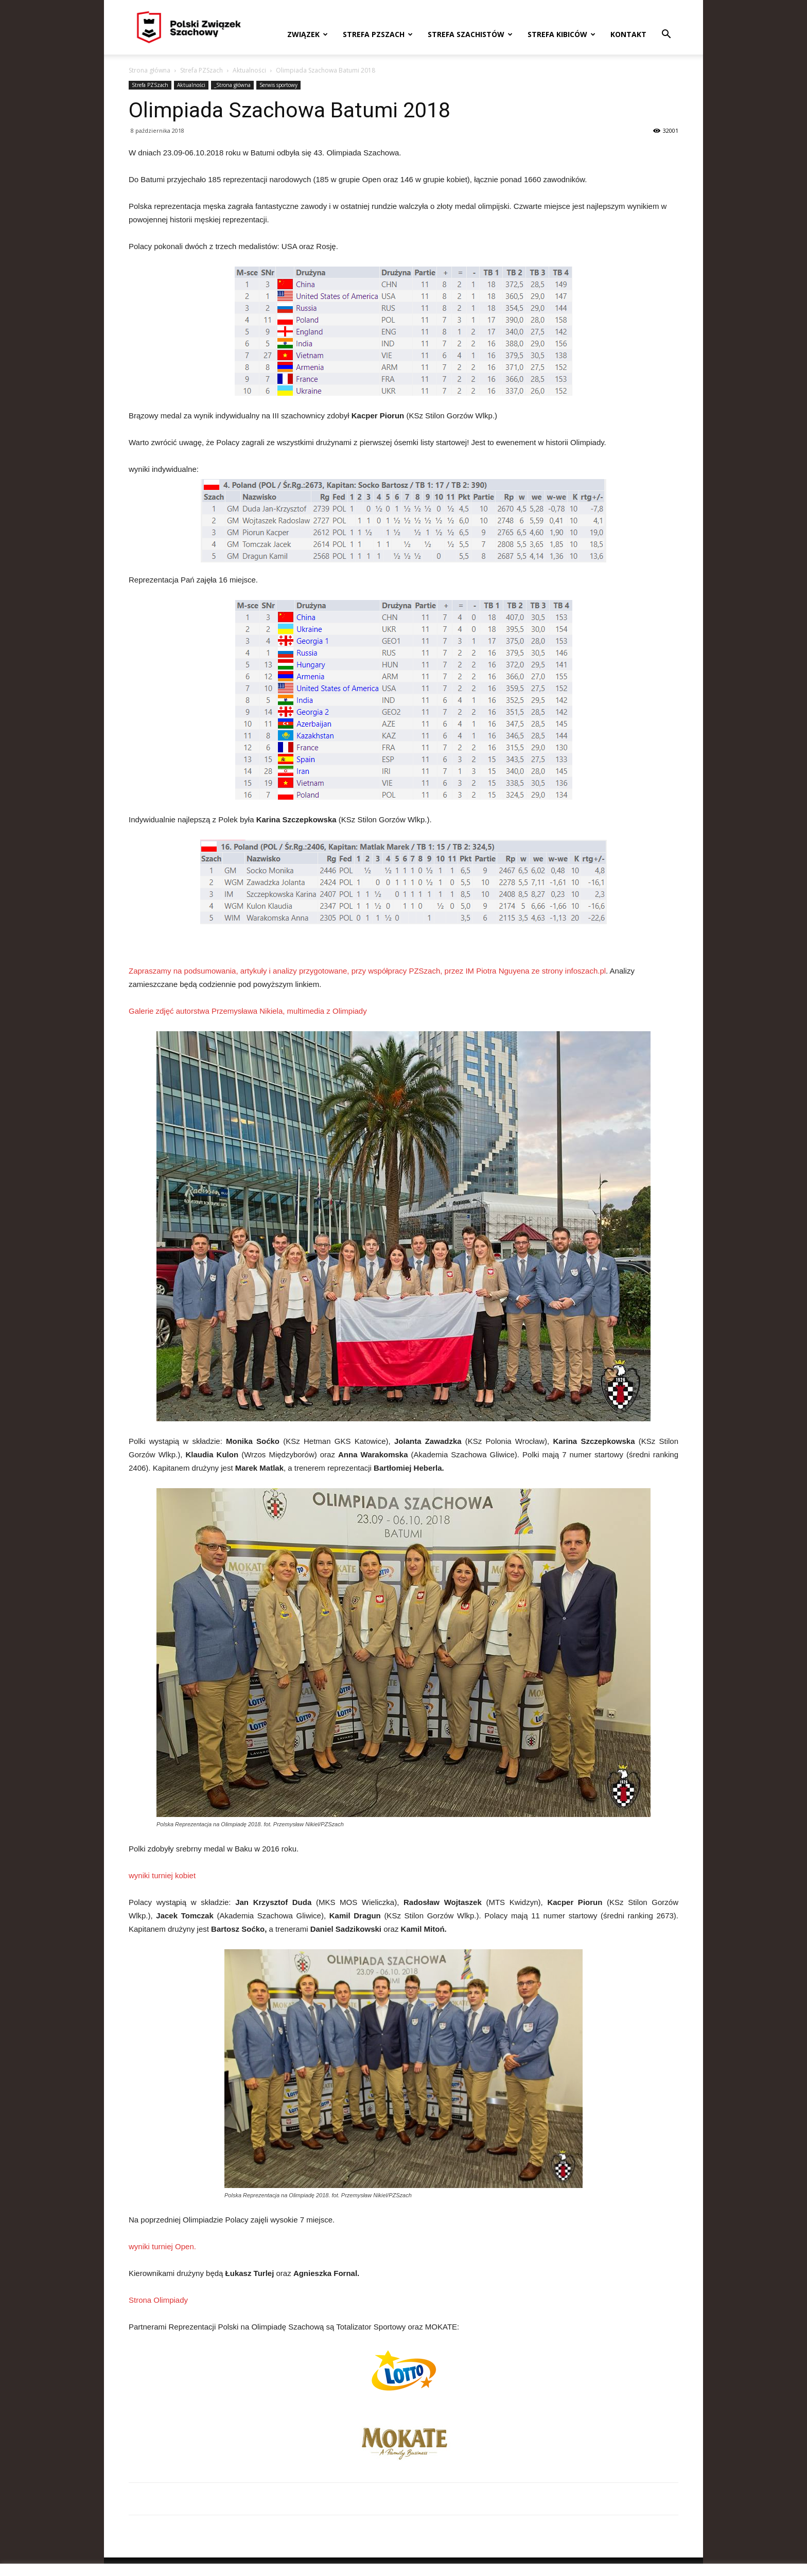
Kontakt (628, 34)
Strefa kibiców (561, 34)
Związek (307, 34)
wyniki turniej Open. (162, 2246)
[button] (666, 35)
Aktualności (249, 70)
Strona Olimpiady (158, 2300)
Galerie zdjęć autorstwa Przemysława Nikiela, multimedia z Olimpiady (248, 1011)
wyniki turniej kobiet (162, 1875)
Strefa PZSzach (378, 34)
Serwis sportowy (278, 85)
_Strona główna (232, 85)
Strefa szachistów (470, 34)
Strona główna (149, 70)
